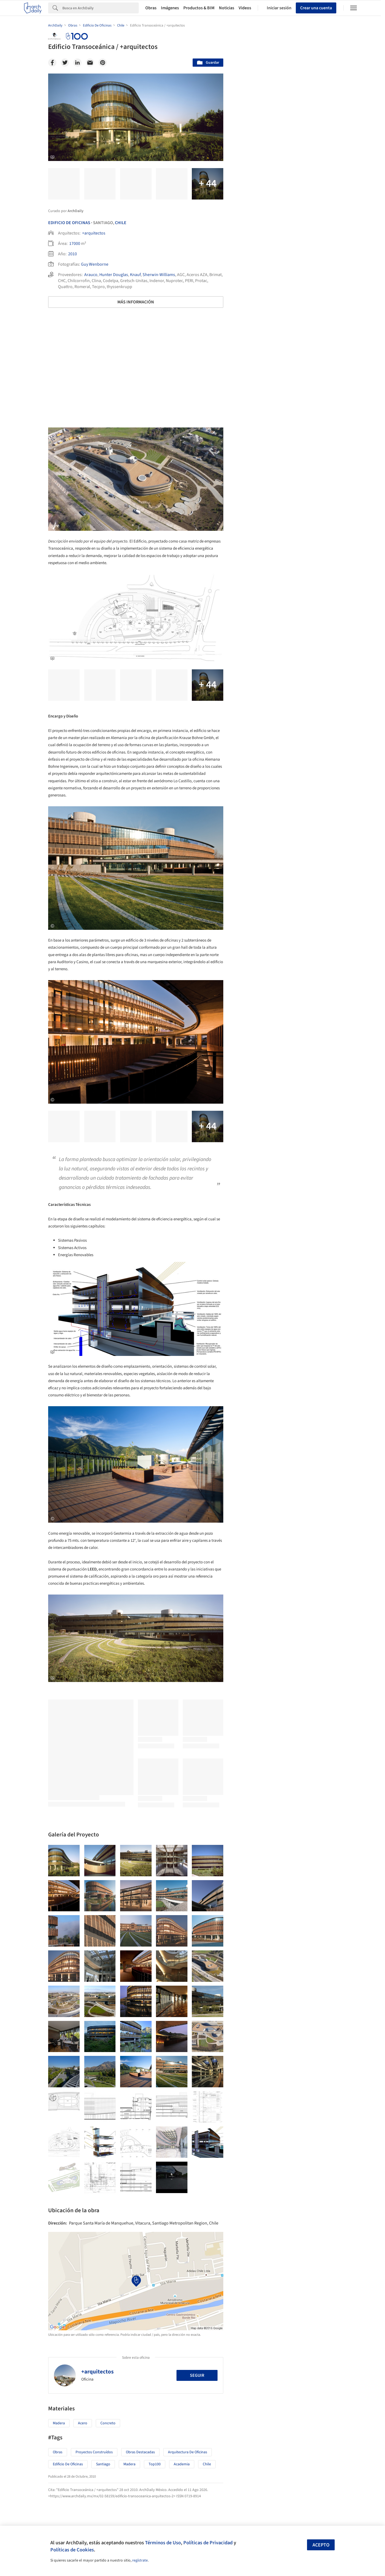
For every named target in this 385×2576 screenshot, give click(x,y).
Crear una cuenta (316, 8)
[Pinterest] (103, 62)
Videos (245, 8)
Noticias (226, 8)
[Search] (100, 7)
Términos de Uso (163, 2542)
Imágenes (170, 8)
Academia (182, 2464)
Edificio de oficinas (68, 2464)
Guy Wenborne (94, 264)
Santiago (103, 2464)
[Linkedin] (77, 62)
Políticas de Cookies (72, 2549)
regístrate (140, 2560)
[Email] (90, 62)
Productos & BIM (199, 8)
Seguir (197, 2375)
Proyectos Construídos (94, 2452)
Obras (151, 8)
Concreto (107, 2423)
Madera (59, 2423)
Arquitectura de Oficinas (187, 2452)
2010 (72, 254)
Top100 (155, 2464)
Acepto (320, 2545)
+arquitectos (93, 233)
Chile (120, 223)
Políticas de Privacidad (208, 2542)
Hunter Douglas (113, 275)
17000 (74, 244)
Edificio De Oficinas (69, 223)
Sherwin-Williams (159, 275)
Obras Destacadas (140, 2452)
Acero (82, 2423)
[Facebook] (52, 62)
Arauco (90, 275)
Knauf (135, 275)
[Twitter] (65, 62)
